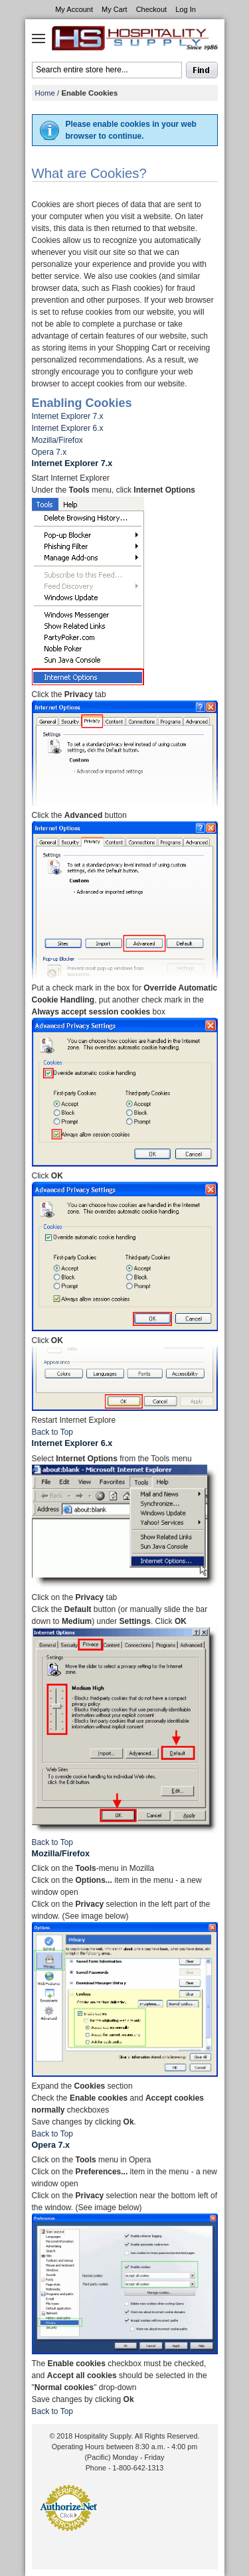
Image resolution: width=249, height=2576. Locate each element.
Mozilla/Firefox (57, 440)
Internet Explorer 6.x (68, 428)
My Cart (114, 9)
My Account (74, 9)
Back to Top (52, 1432)
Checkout (151, 9)
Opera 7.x (49, 452)
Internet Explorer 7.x (68, 416)
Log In (185, 9)
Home (45, 93)
